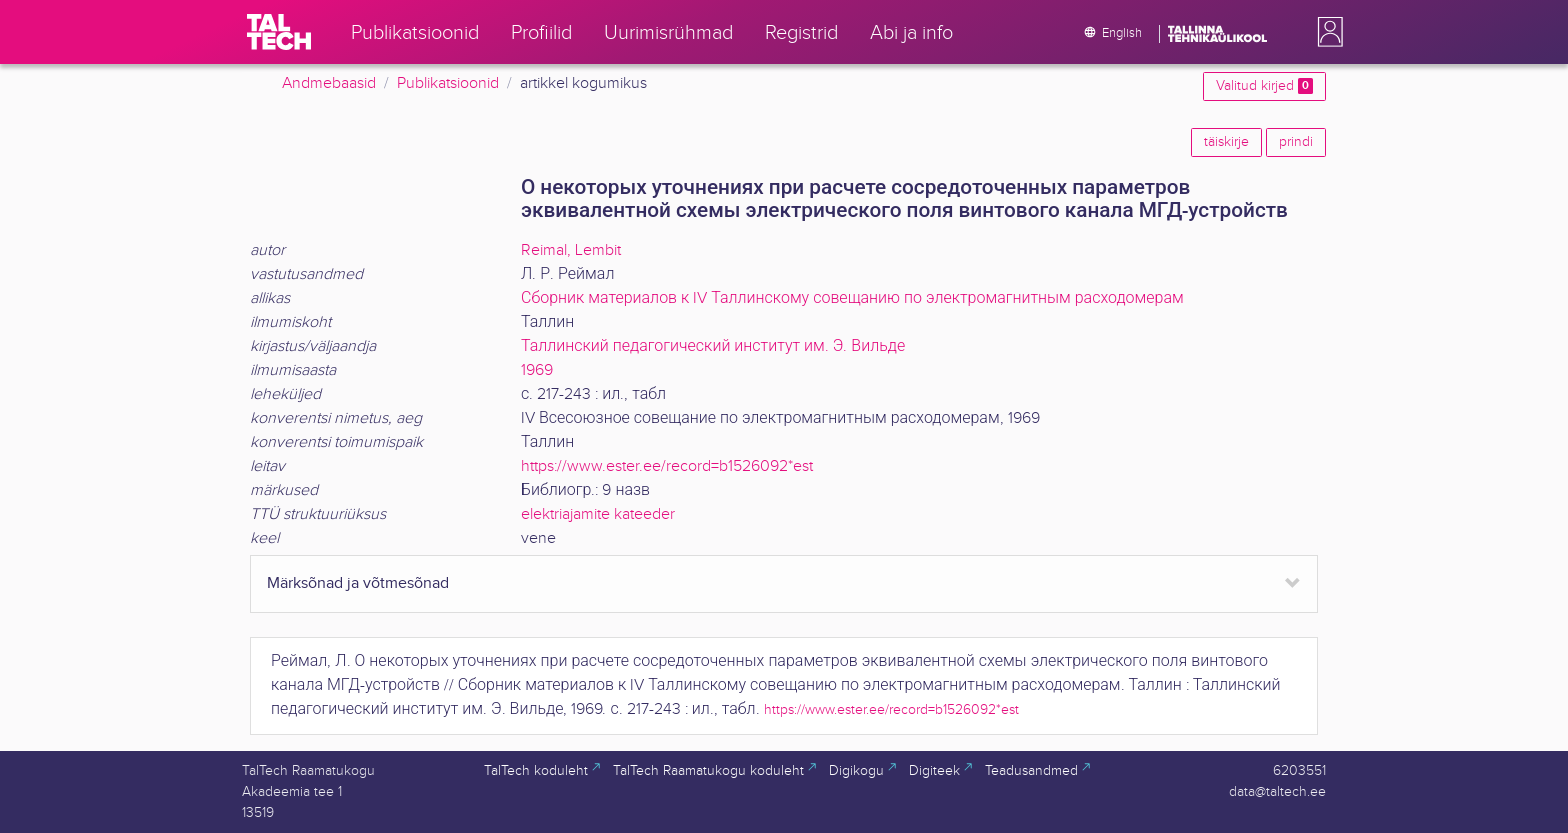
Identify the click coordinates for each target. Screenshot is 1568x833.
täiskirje (1226, 142)
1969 (537, 370)
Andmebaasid (329, 83)
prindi (1296, 142)
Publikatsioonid (448, 83)
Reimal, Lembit (571, 250)
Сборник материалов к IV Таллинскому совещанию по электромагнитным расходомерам (852, 298)
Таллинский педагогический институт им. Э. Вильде (713, 346)
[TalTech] (279, 32)
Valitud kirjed (1264, 86)
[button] (1326, 32)
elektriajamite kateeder (598, 514)
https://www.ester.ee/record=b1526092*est (667, 466)
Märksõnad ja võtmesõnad (358, 583)
